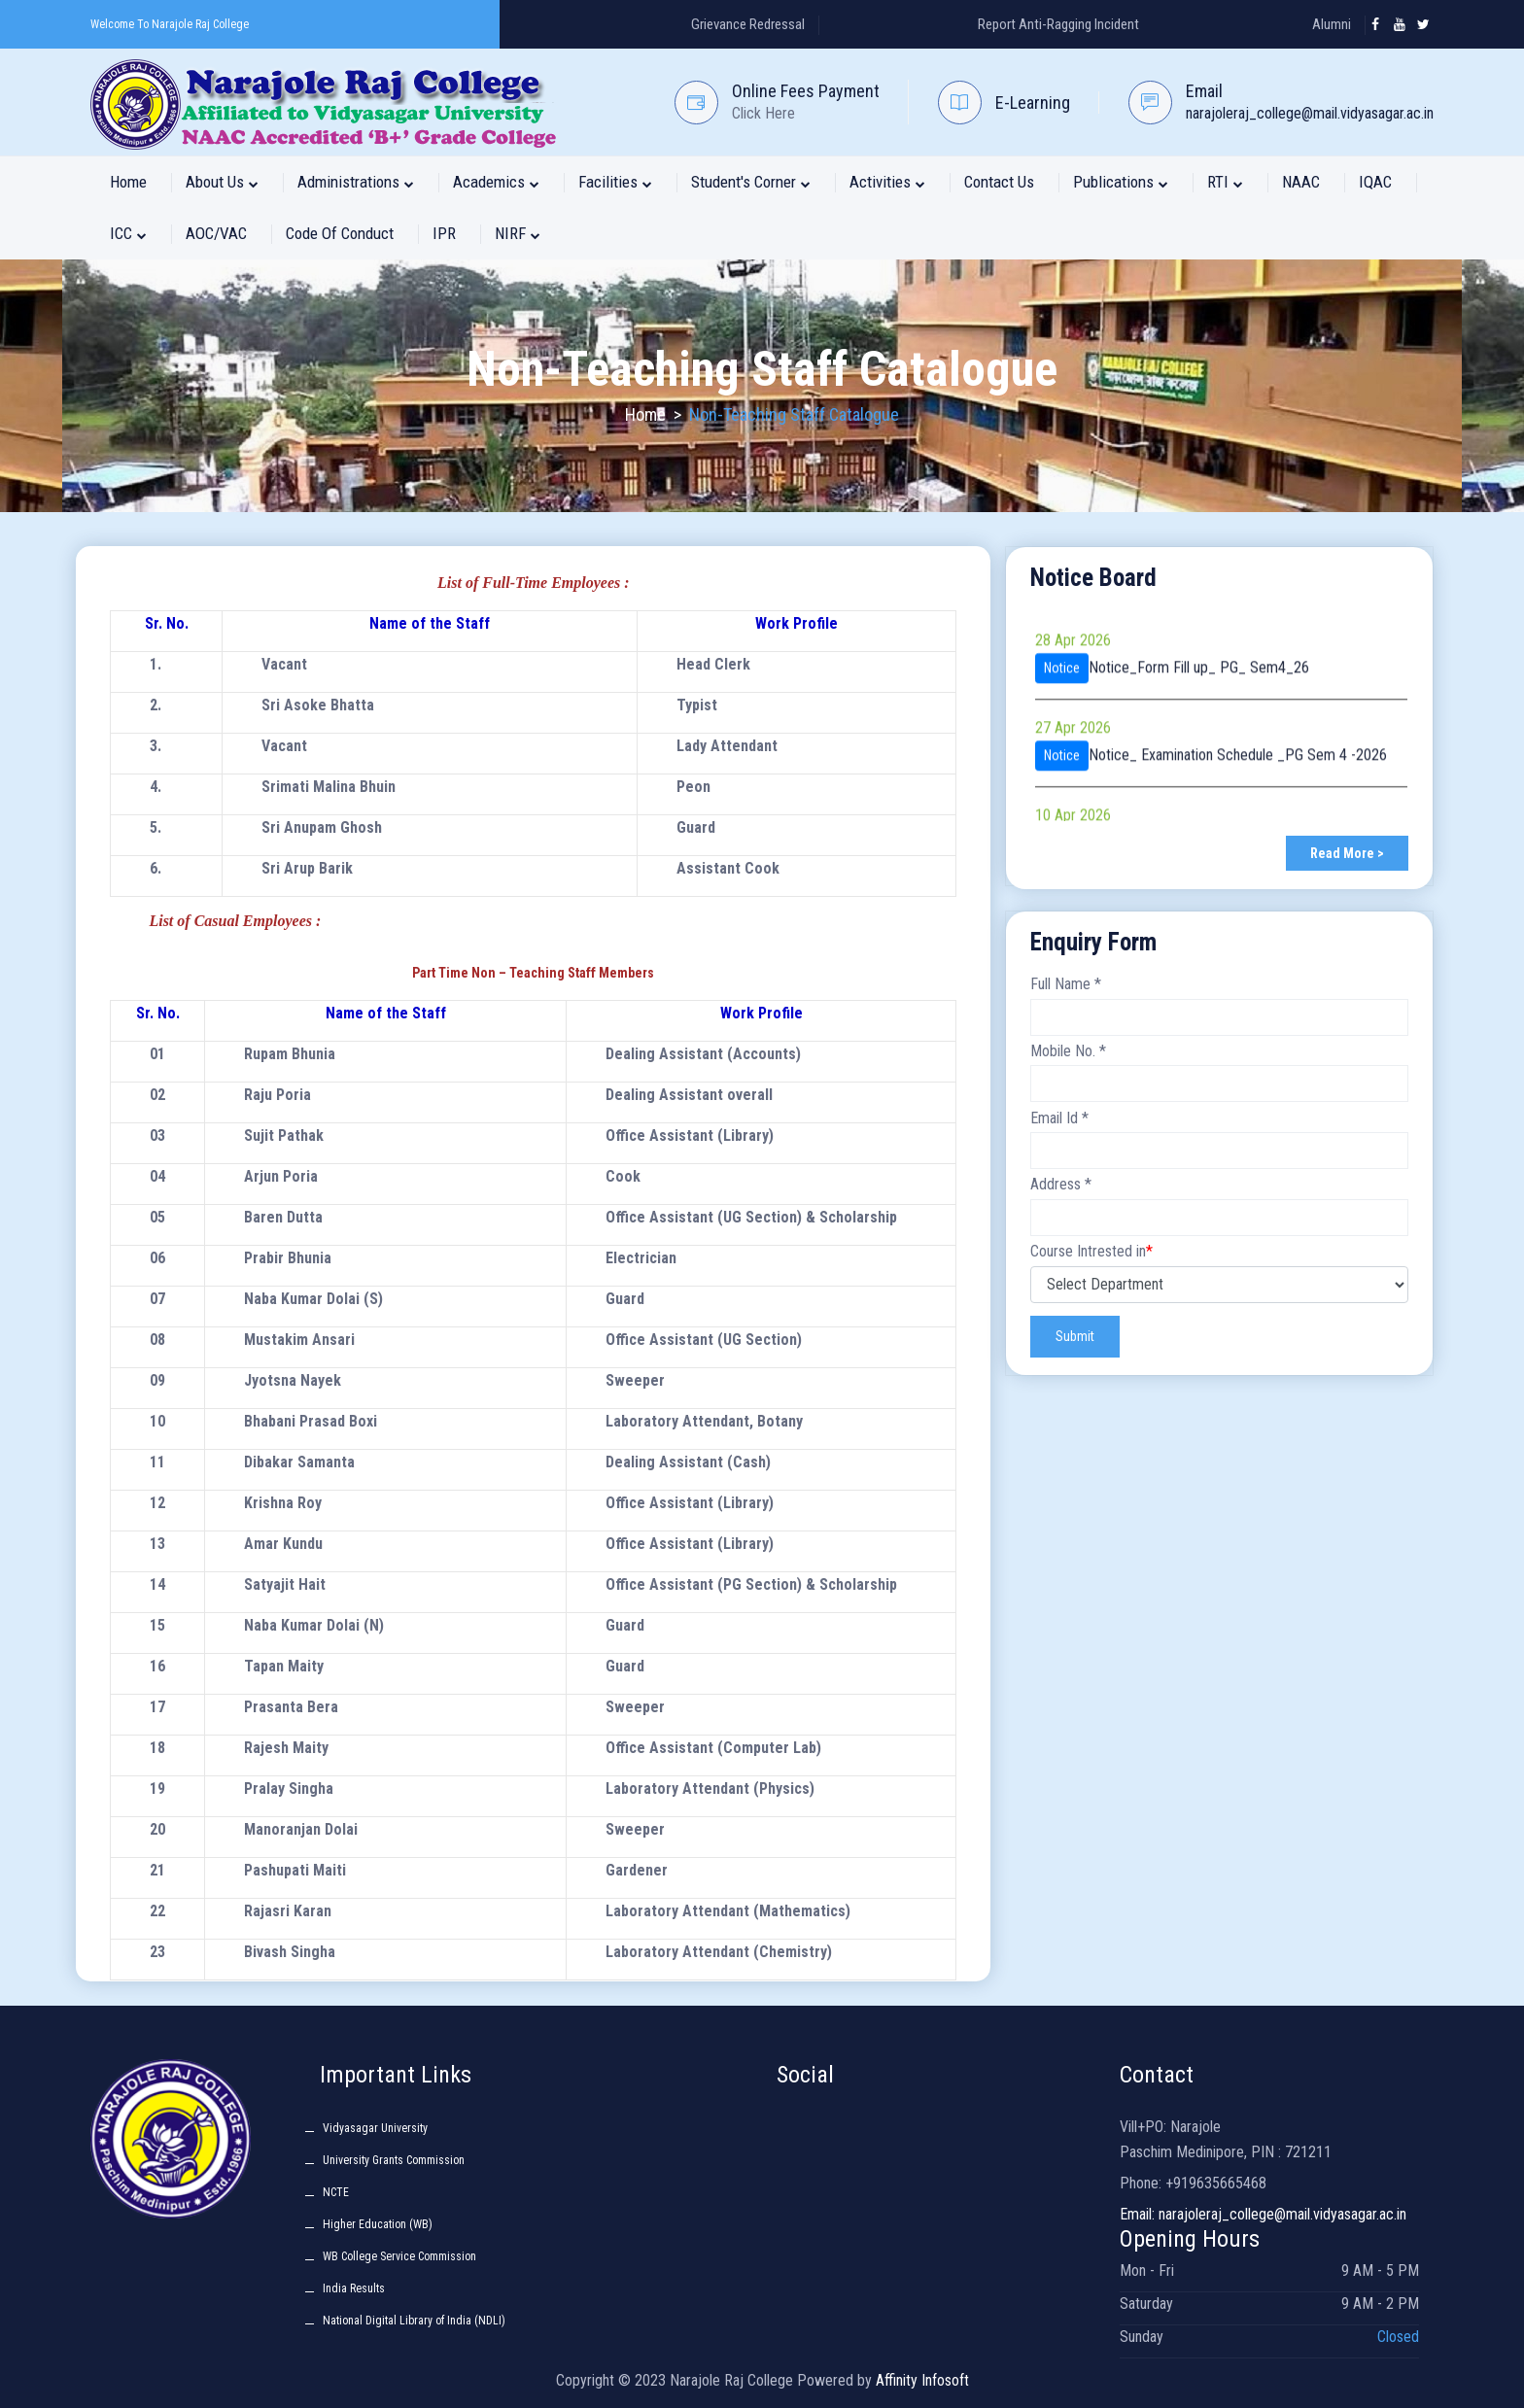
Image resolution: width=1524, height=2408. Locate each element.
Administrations (355, 181)
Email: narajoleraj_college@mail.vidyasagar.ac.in (1263, 2214)
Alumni (1331, 24)
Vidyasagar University (375, 2128)
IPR (444, 233)
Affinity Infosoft (922, 2380)
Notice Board (1093, 578)
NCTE (336, 2192)
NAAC (1301, 181)
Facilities (615, 181)
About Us (222, 181)
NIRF (517, 233)
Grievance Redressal (748, 24)
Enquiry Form (1093, 942)
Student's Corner (751, 181)
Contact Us (999, 181)
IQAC (1375, 181)
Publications (1120, 181)
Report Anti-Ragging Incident (1058, 24)
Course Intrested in (1091, 1251)
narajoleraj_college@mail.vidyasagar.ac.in (1310, 113)
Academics (496, 181)
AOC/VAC (216, 233)
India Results (354, 2288)
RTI (1225, 181)
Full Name (1065, 984)
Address (1060, 1184)
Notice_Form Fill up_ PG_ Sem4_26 (1199, 758)
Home (128, 181)
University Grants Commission (394, 2160)
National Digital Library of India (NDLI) (414, 2320)
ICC (128, 233)
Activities (887, 181)
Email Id (1059, 1118)
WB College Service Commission (399, 2256)
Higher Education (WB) (378, 2224)
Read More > (1347, 853)
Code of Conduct (340, 233)
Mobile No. (1068, 1051)
